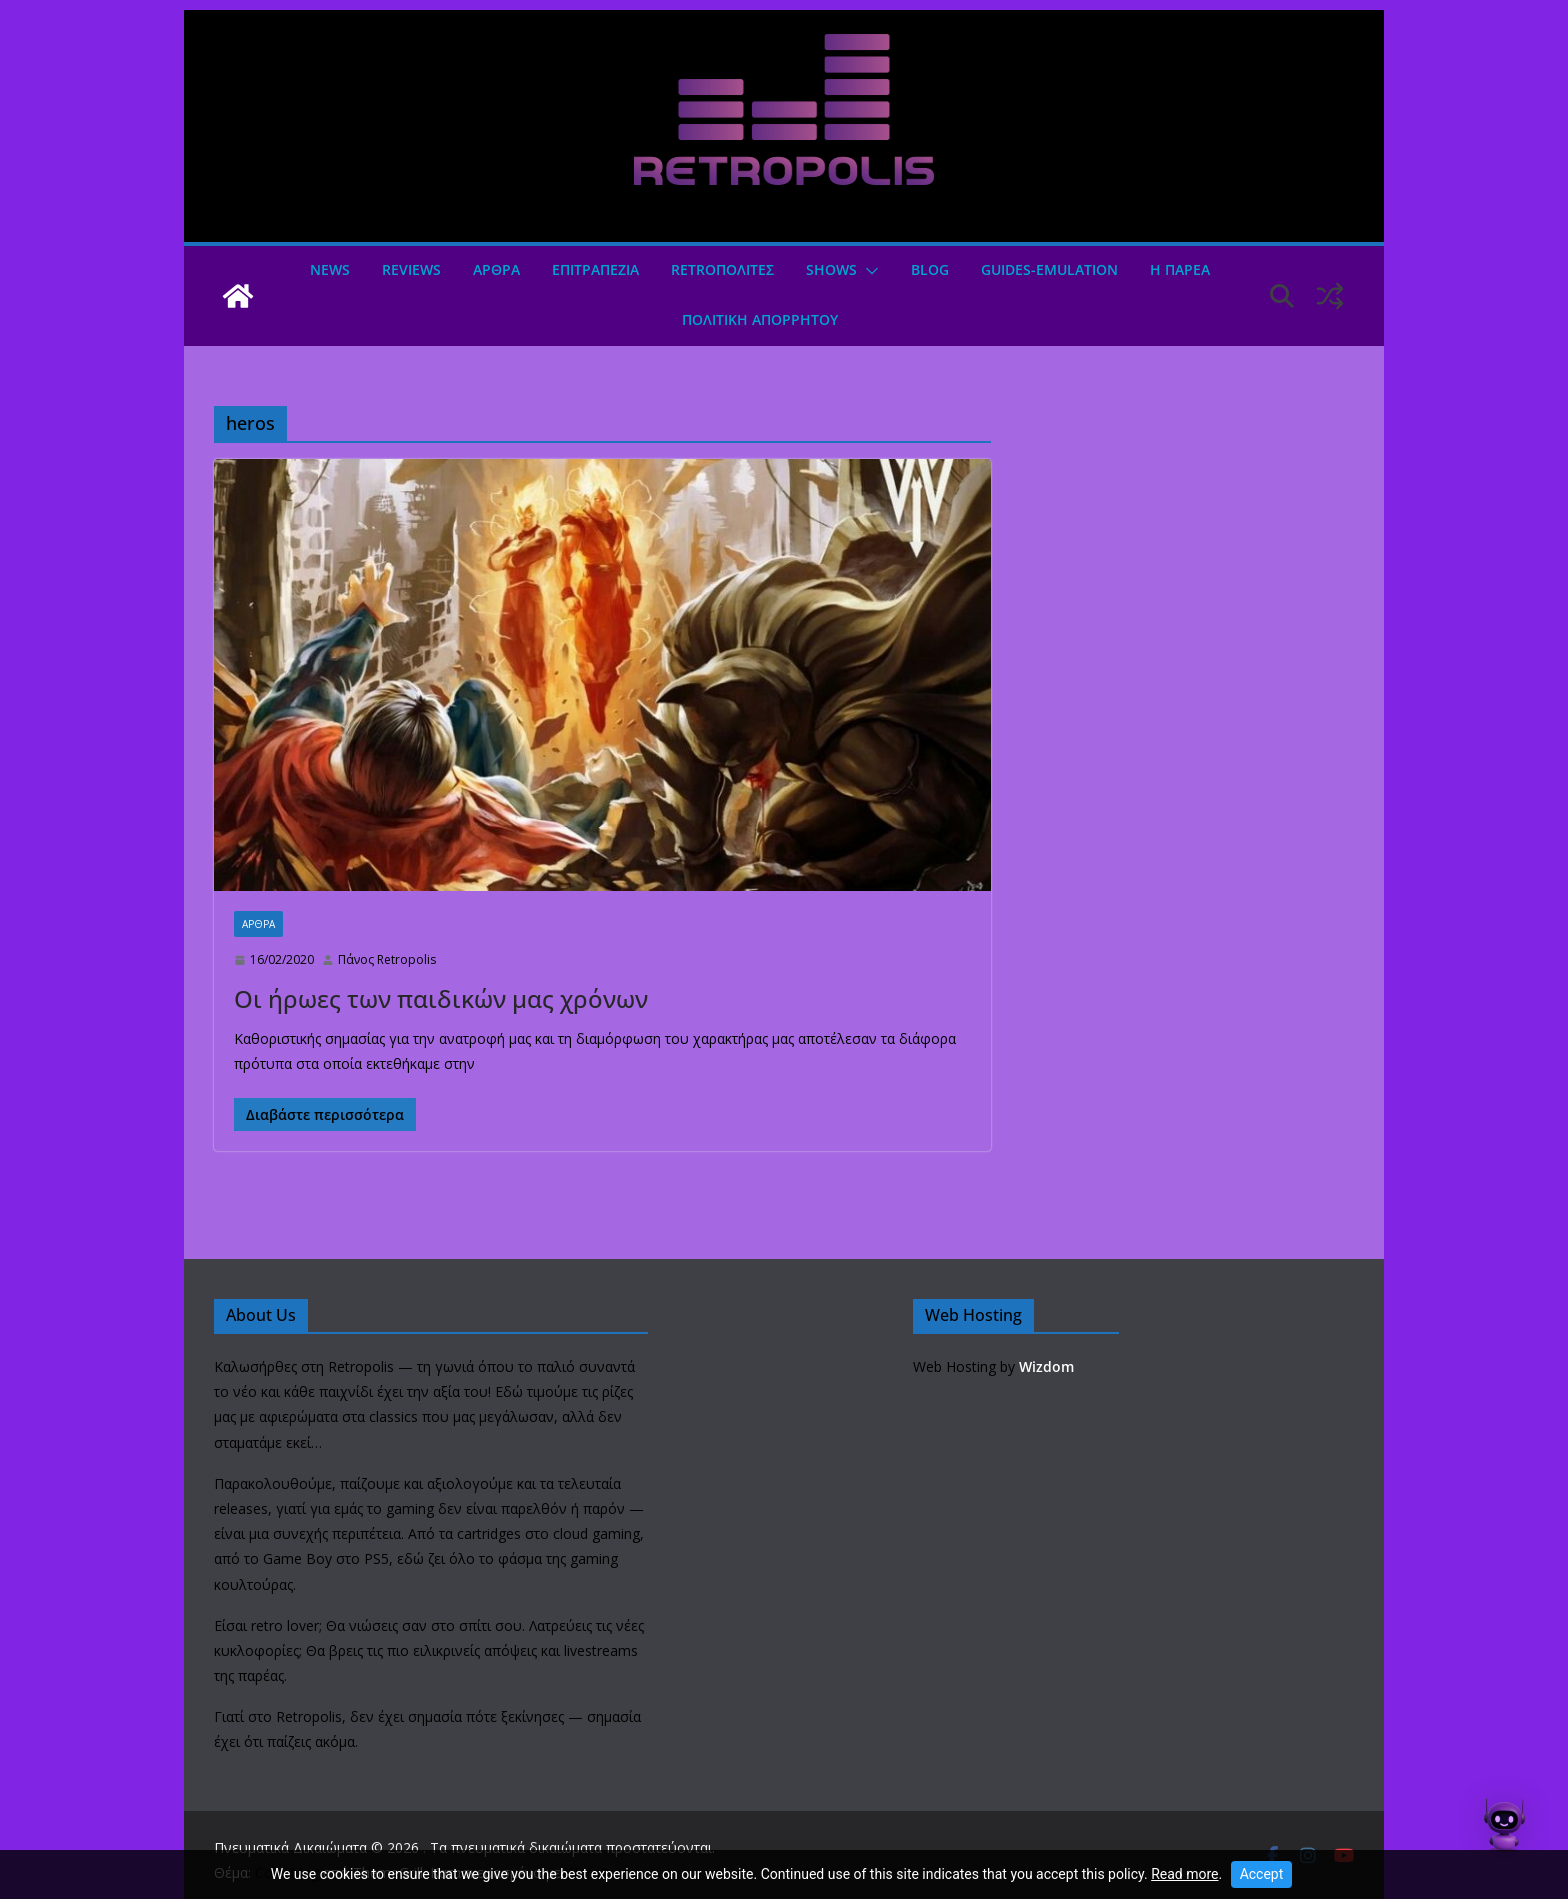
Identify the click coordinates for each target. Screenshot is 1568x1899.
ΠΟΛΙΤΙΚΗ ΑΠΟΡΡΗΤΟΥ (760, 319)
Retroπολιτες (722, 269)
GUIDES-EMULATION (1049, 269)
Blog (930, 269)
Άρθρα (496, 269)
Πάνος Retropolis (387, 959)
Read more (1184, 1874)
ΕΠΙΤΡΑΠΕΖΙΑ (595, 269)
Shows (831, 269)
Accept (1262, 1874)
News (330, 269)
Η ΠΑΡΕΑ (1180, 269)
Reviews (411, 269)
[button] (868, 271)
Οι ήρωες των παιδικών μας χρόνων (441, 998)
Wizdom (1046, 1366)
